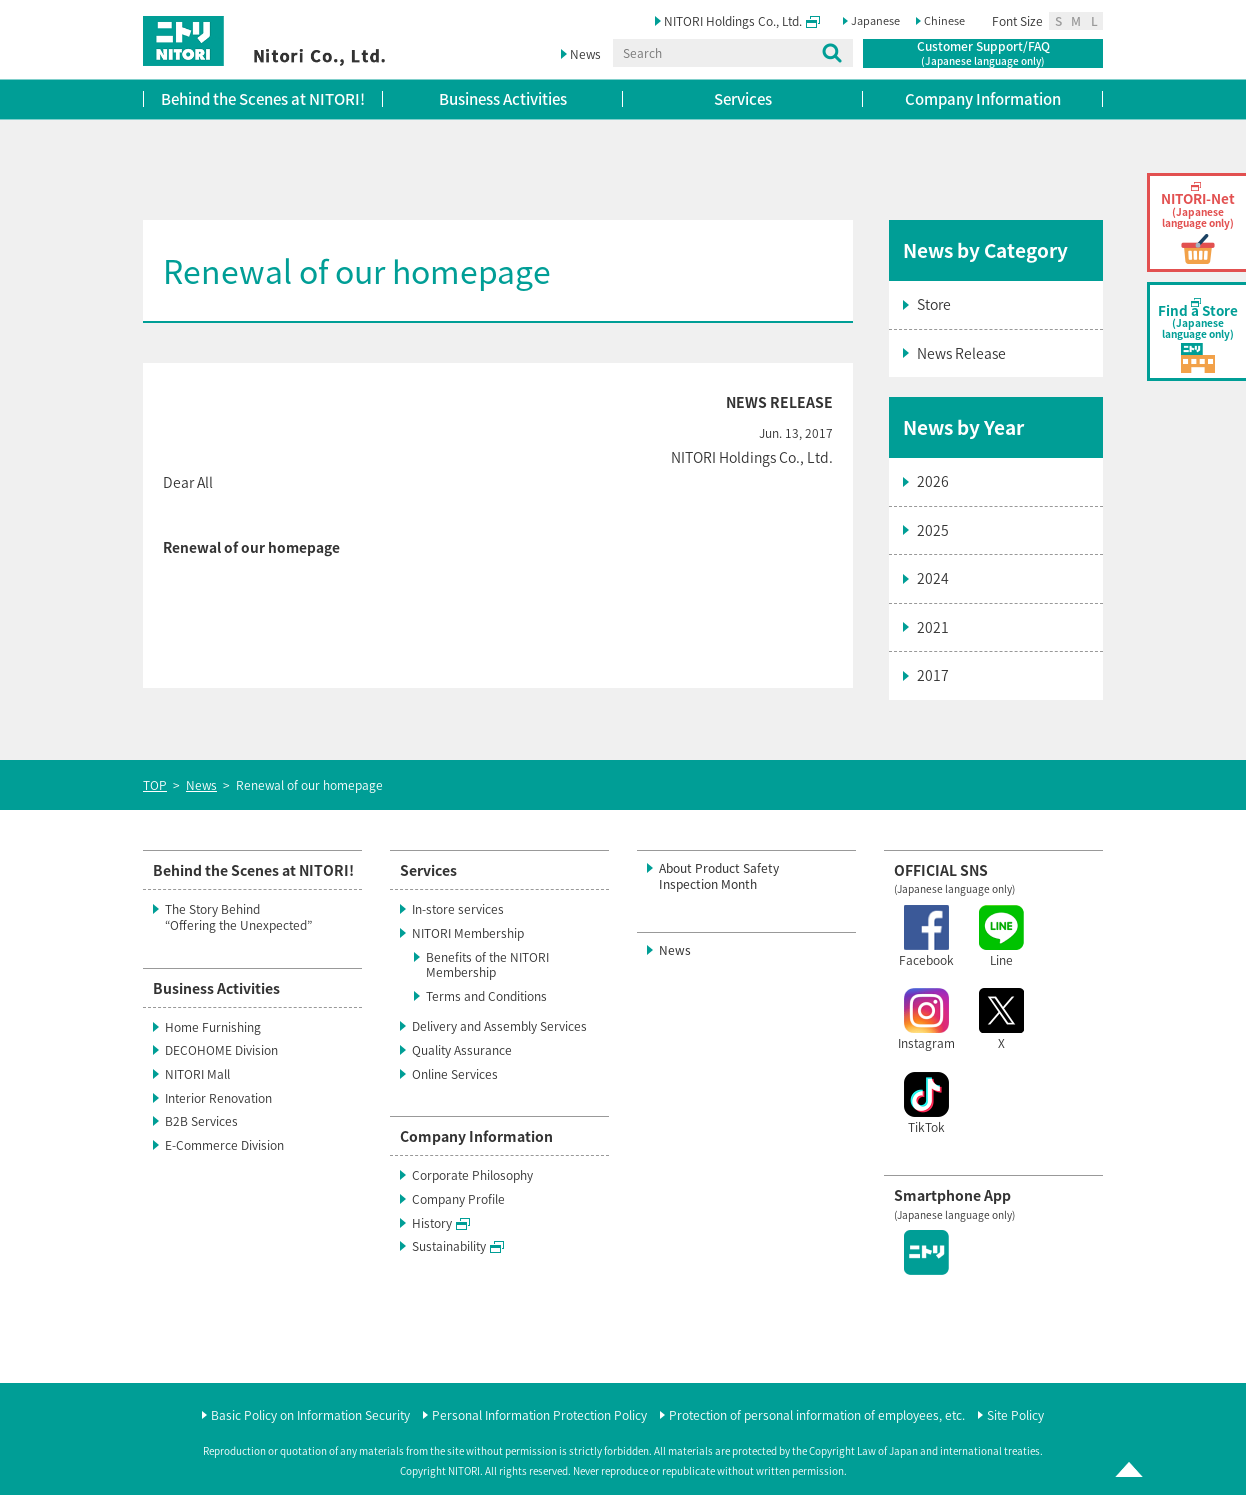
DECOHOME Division (221, 1050)
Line (1001, 937)
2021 (933, 627)
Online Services (455, 1074)
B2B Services (201, 1121)
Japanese (875, 20)
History (441, 1223)
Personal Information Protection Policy (539, 1416)
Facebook (926, 937)
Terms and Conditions (486, 996)
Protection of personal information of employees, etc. (817, 1416)
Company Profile (458, 1199)
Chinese (944, 20)
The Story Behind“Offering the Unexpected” (238, 917)
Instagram (926, 1020)
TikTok (926, 1104)
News (585, 54)
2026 (933, 481)
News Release (961, 353)
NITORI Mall (197, 1074)
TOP (155, 785)
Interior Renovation (218, 1098)
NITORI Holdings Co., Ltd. (742, 21)
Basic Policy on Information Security (310, 1416)
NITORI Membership (468, 933)
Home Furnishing (213, 1027)
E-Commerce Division (224, 1145)
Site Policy (1015, 1416)
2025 (933, 530)
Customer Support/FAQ (983, 53)
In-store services (458, 909)
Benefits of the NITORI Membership (487, 965)
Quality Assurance (462, 1050)
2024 (933, 578)
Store (934, 304)
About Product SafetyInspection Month (719, 876)
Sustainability (458, 1246)
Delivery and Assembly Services (499, 1026)
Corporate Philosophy (472, 1175)
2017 (933, 675)
